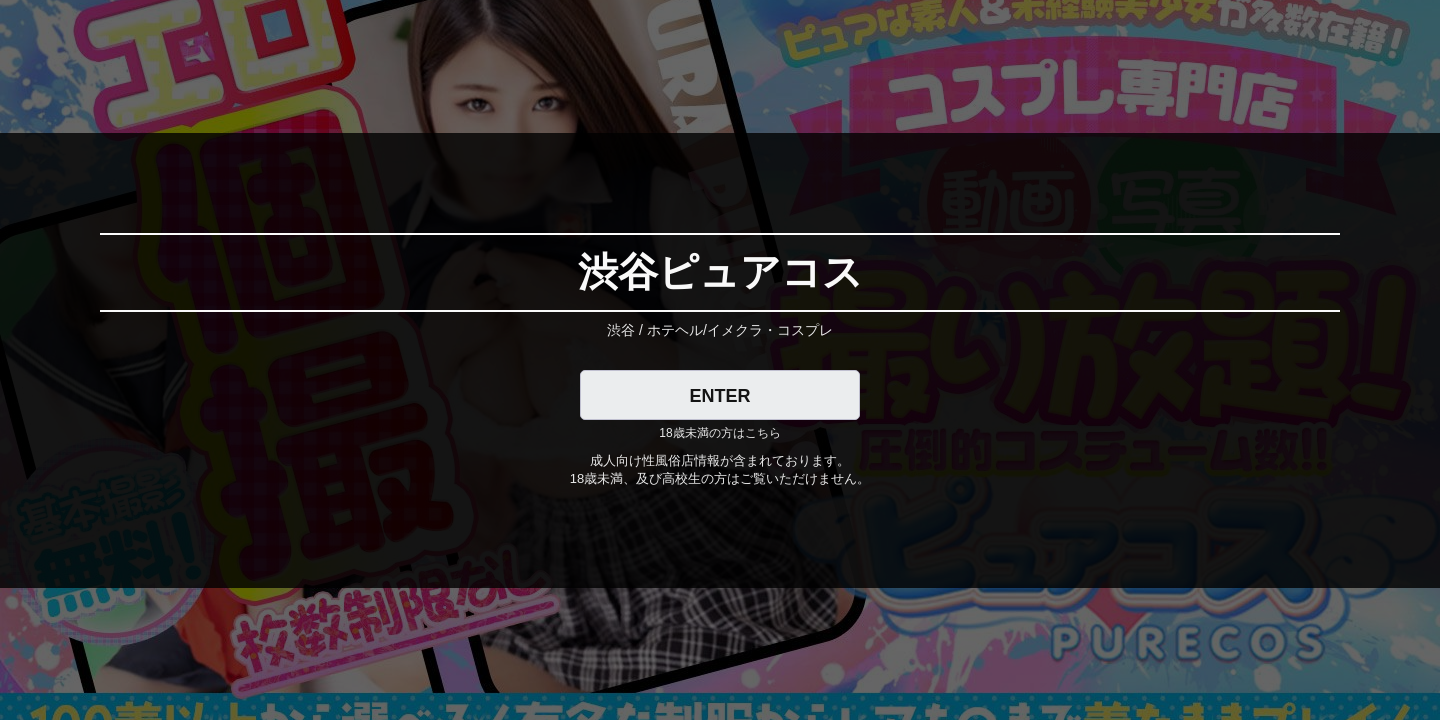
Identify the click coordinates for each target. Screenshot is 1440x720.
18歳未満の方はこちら (719, 433)
